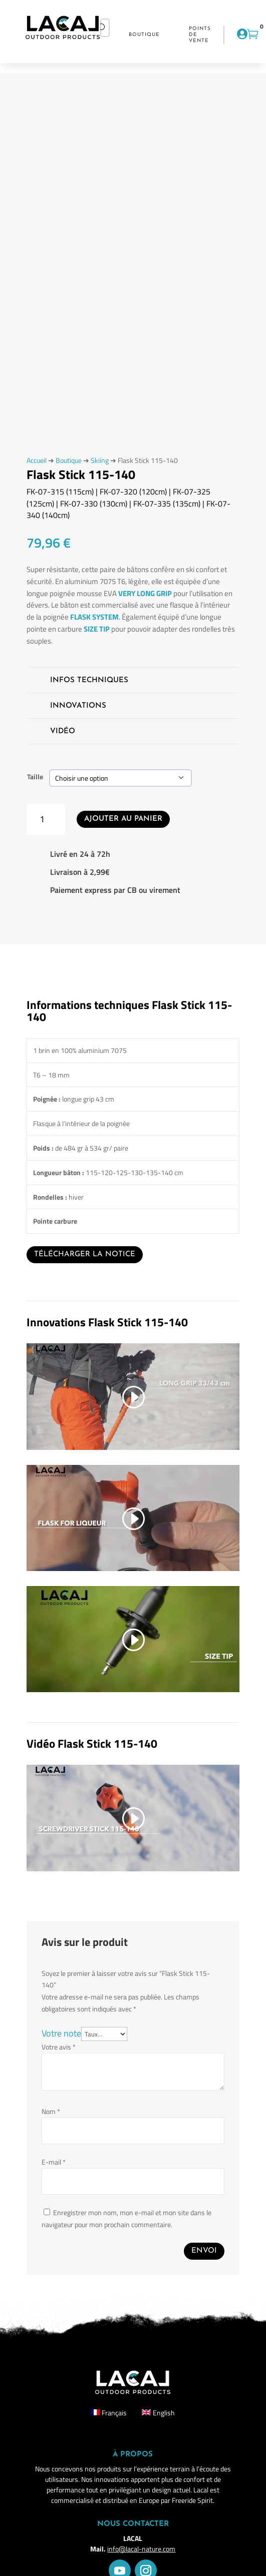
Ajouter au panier (123, 819)
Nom (51, 2111)
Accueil (37, 460)
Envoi (204, 2251)
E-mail (54, 2162)
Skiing (100, 460)
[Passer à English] (158, 2412)
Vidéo (62, 731)
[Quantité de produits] (46, 819)
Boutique (69, 460)
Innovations (78, 706)
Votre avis (59, 2046)
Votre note (61, 2033)
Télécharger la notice (84, 1254)
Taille (35, 776)
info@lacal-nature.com (141, 2548)
